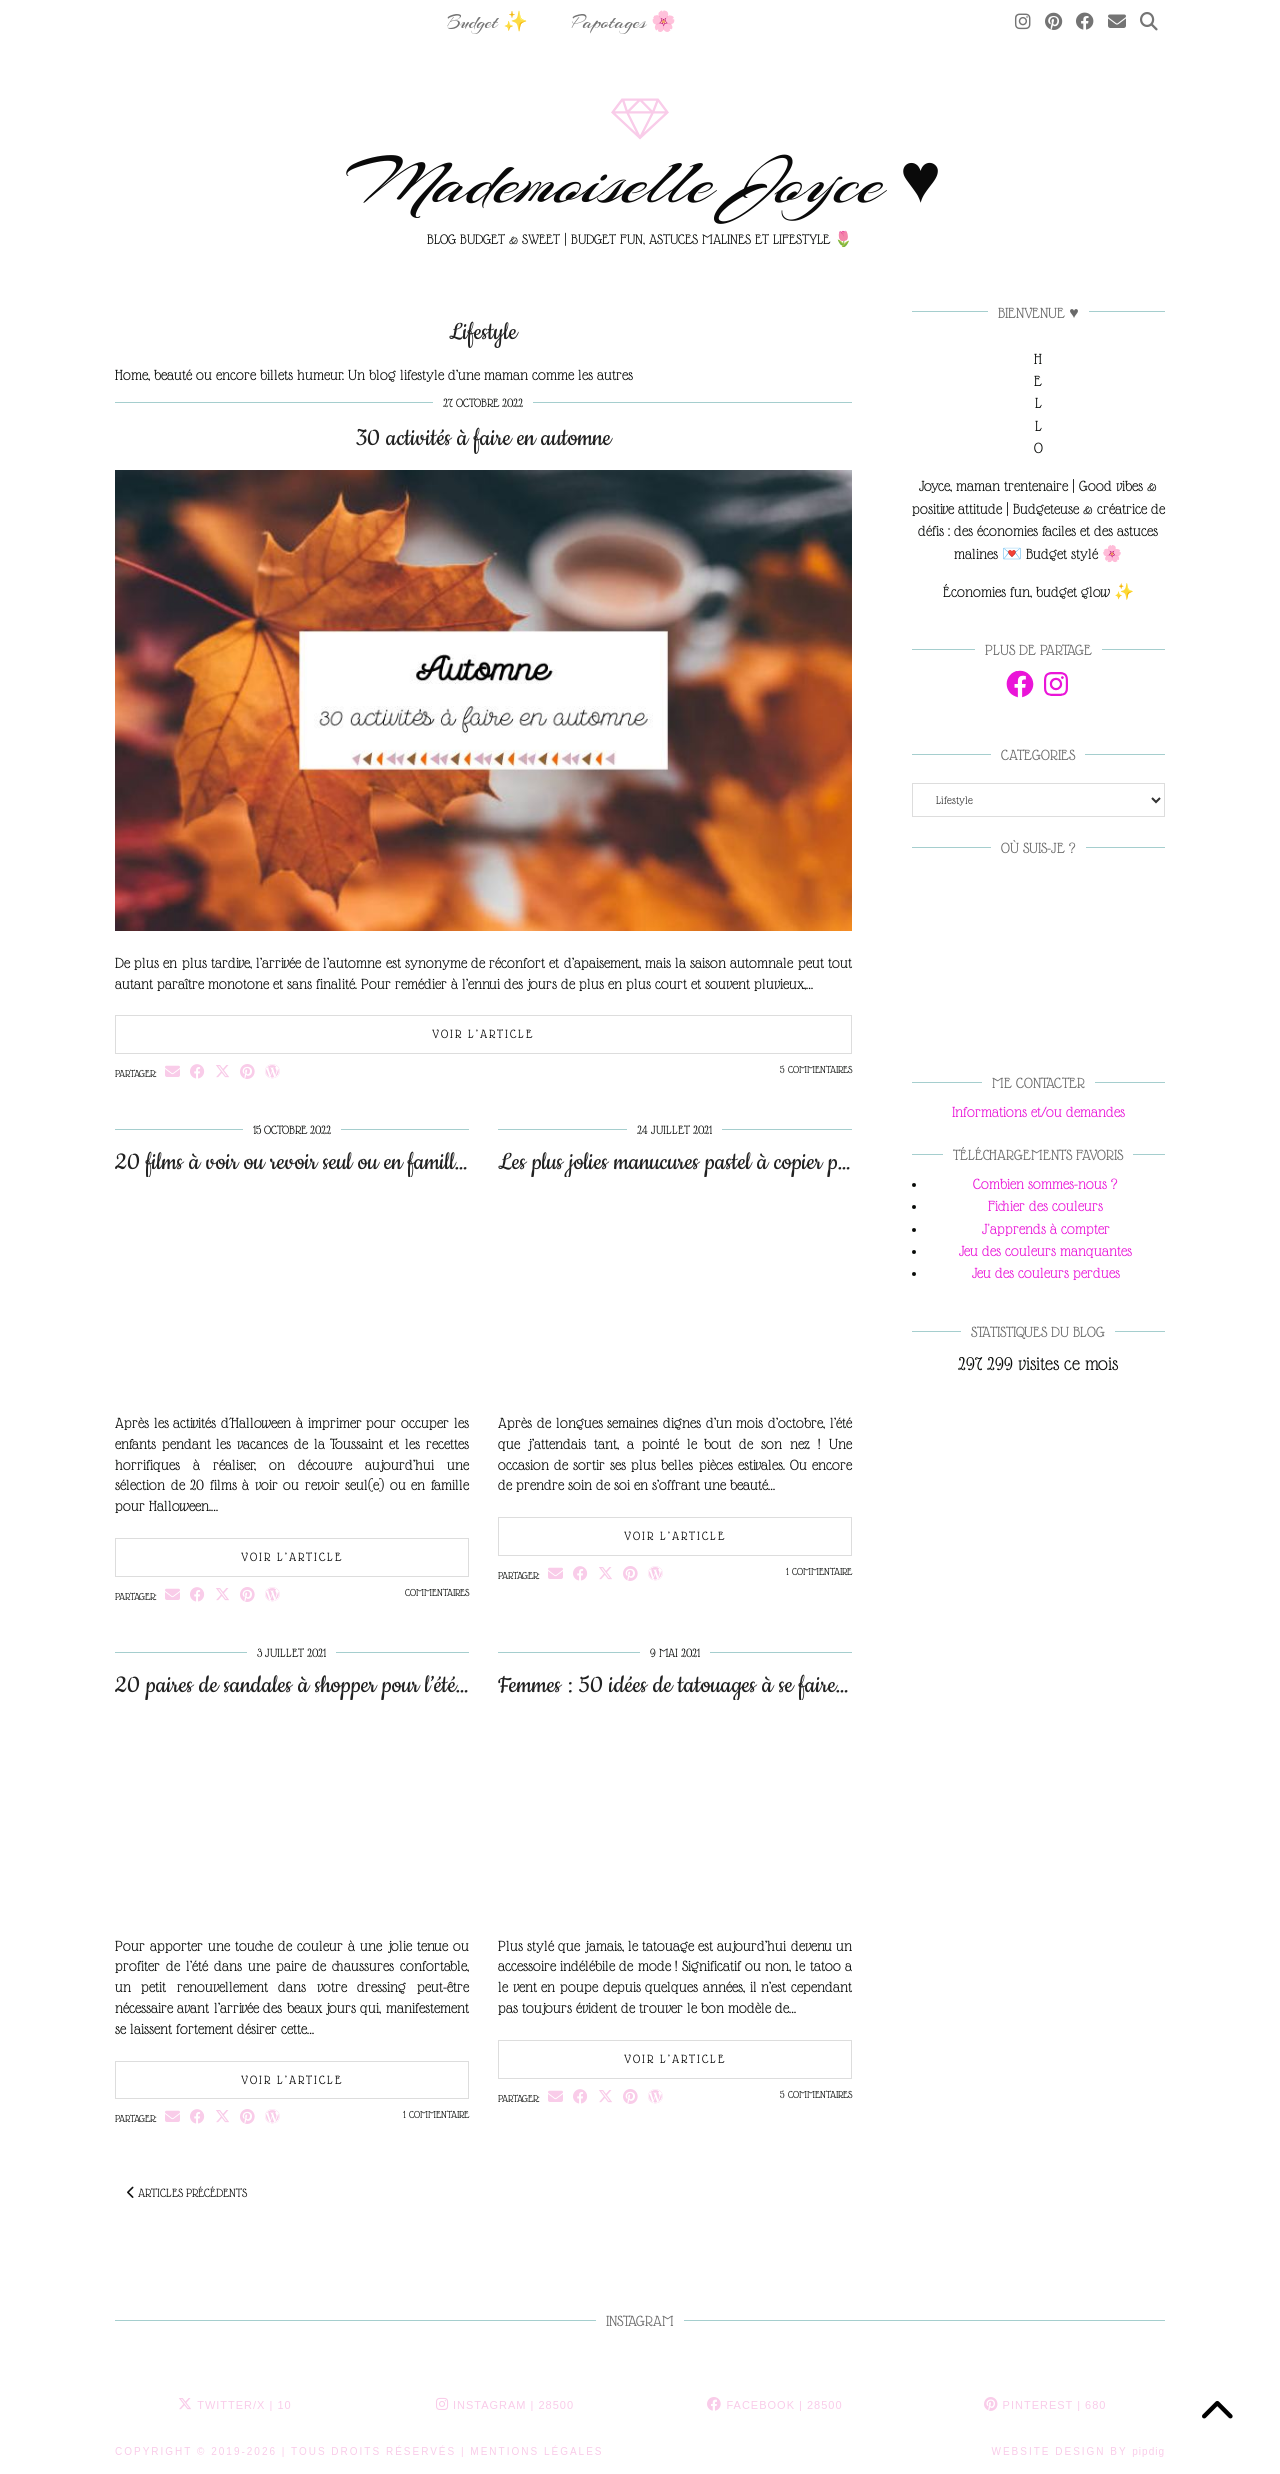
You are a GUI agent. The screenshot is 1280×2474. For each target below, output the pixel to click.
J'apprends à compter (1046, 1229)
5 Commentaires (816, 1069)
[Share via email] (172, 1071)
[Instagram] (1023, 23)
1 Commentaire (819, 1571)
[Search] (1149, 23)
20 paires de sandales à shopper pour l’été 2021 (311, 1685)
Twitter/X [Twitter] (234, 2405)
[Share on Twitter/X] (222, 1071)
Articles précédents (187, 2193)
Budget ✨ (487, 22)
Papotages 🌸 (624, 22)
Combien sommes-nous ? (1045, 1184)
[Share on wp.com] (272, 1071)
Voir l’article (483, 1034)
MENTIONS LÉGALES (536, 2451)
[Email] (1117, 23)
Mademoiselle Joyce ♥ (640, 183)
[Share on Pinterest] (247, 1071)
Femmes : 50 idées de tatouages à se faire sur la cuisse (717, 1685)
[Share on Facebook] (197, 1071)
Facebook (774, 2405)
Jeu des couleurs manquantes (1045, 1251)
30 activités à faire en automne (483, 438)
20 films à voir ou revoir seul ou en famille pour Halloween (356, 1162)
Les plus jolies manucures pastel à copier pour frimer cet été (736, 1162)
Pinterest (1045, 2405)
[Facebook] (1085, 23)
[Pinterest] (1053, 23)
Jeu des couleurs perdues (1046, 1273)
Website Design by (1078, 2451)
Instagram (505, 2405)
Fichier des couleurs (1045, 1206)
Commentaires (437, 1592)
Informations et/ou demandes (1038, 1112)
